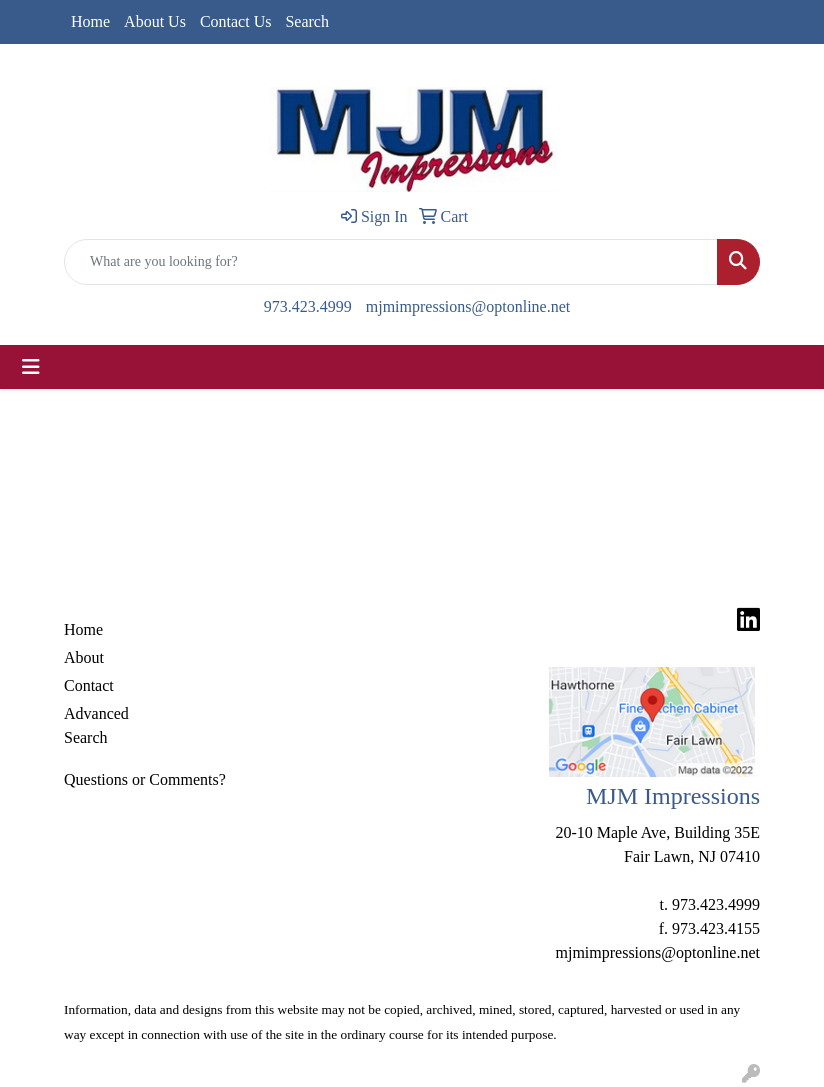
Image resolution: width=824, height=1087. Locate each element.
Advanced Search (96, 725)
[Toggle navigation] (31, 367)
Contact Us (236, 21)
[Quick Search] (391, 262)
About (84, 657)
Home (90, 21)
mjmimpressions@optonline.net (468, 306)
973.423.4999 (308, 306)
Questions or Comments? (145, 779)
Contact (89, 685)
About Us (155, 21)
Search (307, 21)
